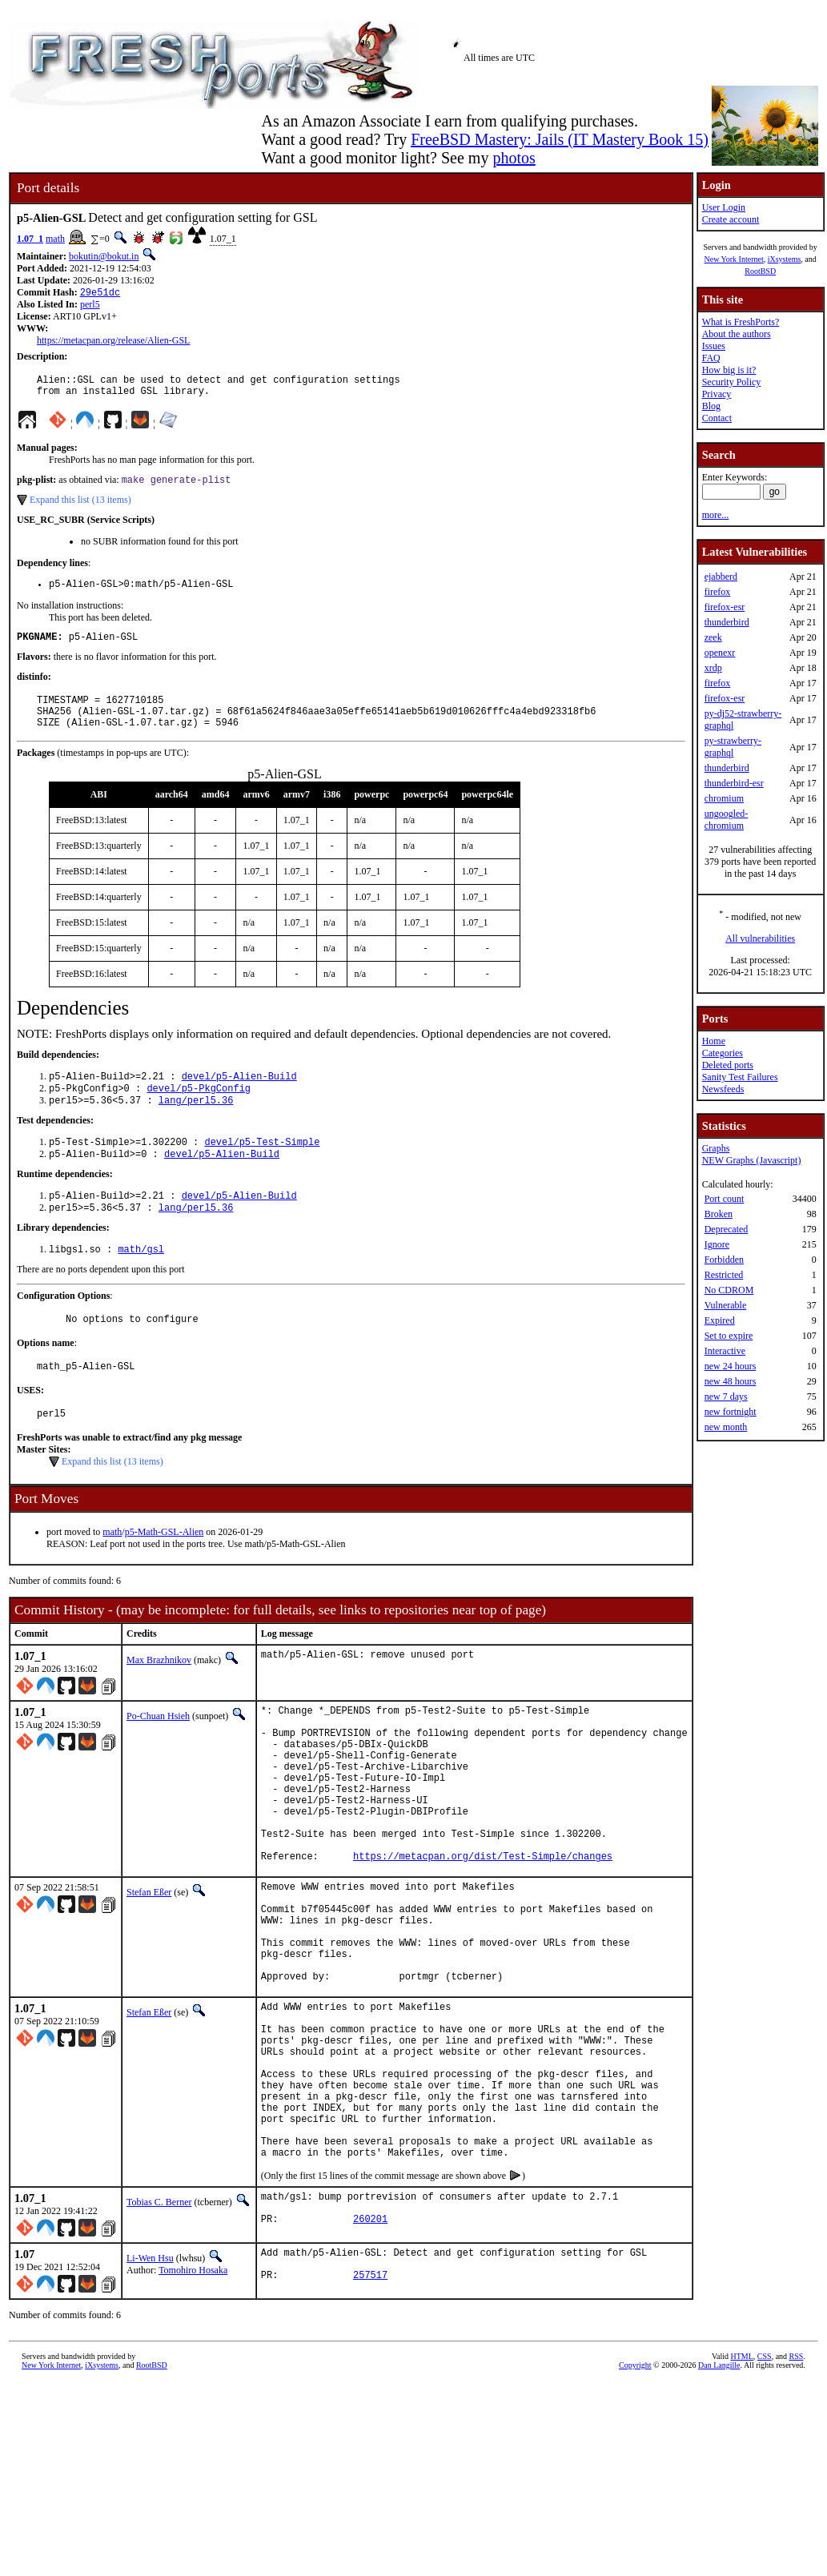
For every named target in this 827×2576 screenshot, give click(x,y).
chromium (724, 798)
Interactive (725, 1350)
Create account (731, 219)
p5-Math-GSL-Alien (164, 1571)
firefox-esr (725, 607)
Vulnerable (726, 1305)
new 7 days (726, 1396)
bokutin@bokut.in (104, 256)
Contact (717, 418)
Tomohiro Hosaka (193, 2403)
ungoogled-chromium (727, 819)
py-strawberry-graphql (733, 746)
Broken (719, 1214)
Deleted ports (727, 1065)
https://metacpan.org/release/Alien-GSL (113, 342)
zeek (713, 637)
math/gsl (141, 1281)
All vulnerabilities (760, 938)
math (55, 238)
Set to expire (729, 1335)
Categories (722, 1053)
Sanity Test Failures (740, 1077)
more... (715, 514)
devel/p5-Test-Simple (261, 1168)
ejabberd (721, 576)
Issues (713, 346)
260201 (370, 2354)
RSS (796, 2493)
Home (713, 1041)
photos (513, 158)
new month (726, 1427)
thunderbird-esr (734, 783)
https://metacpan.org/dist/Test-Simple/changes (482, 1929)
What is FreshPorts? (741, 322)
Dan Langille (719, 2502)
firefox (718, 591)
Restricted (724, 1274)
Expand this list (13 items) (80, 507)
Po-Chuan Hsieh (158, 1756)
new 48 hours (731, 1381)
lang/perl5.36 (196, 1124)
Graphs (716, 1148)
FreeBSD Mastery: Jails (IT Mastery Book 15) (560, 139)
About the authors (736, 334)
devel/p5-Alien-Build (239, 1097)
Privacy (717, 394)
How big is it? (729, 370)
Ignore (717, 1244)
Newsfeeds (723, 1089)
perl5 (90, 305)
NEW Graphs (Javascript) (751, 1160)
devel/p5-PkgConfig (199, 1111)
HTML (741, 2493)
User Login (723, 207)
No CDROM (729, 1290)
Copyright (635, 2502)
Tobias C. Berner (158, 2331)
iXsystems (784, 259)
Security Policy (731, 382)
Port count (725, 1198)
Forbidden (724, 1259)
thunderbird (727, 622)
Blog (711, 406)
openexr (720, 652)
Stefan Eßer (148, 1965)
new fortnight (731, 1411)
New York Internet (733, 259)
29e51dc (100, 293)
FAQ (711, 358)
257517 (370, 2414)
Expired (720, 1320)
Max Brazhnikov (158, 1700)
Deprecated (727, 1229)
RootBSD (760, 271)
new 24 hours (731, 1366)
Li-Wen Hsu (150, 2391)
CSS (764, 2493)
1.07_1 (30, 238)
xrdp (713, 667)
